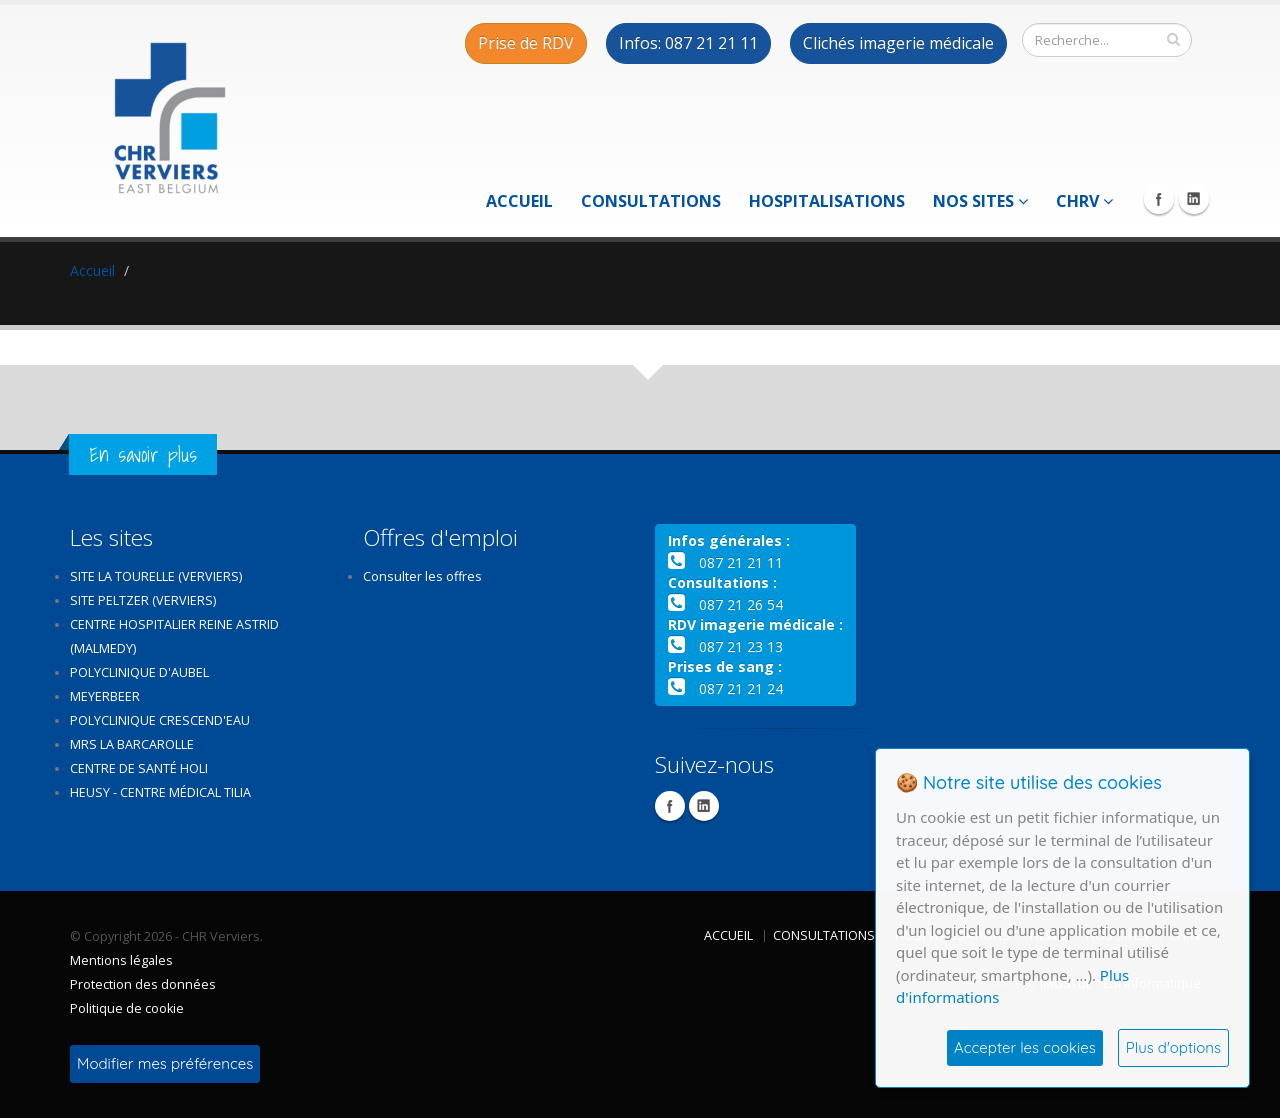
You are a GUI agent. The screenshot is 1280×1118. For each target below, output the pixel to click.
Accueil (519, 201)
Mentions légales (121, 960)
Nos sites (980, 201)
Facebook (1159, 199)
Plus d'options (1173, 1047)
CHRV (1084, 201)
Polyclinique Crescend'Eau (160, 720)
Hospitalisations (827, 201)
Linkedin (1194, 199)
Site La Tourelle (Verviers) (156, 576)
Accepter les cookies (1025, 1047)
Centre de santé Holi (139, 768)
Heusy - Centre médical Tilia (160, 792)
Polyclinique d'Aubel (139, 672)
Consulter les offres (422, 576)
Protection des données (143, 984)
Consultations (651, 201)
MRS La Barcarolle (132, 744)
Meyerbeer (105, 696)
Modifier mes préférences (165, 1063)
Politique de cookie (127, 1008)
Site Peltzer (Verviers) (143, 600)
